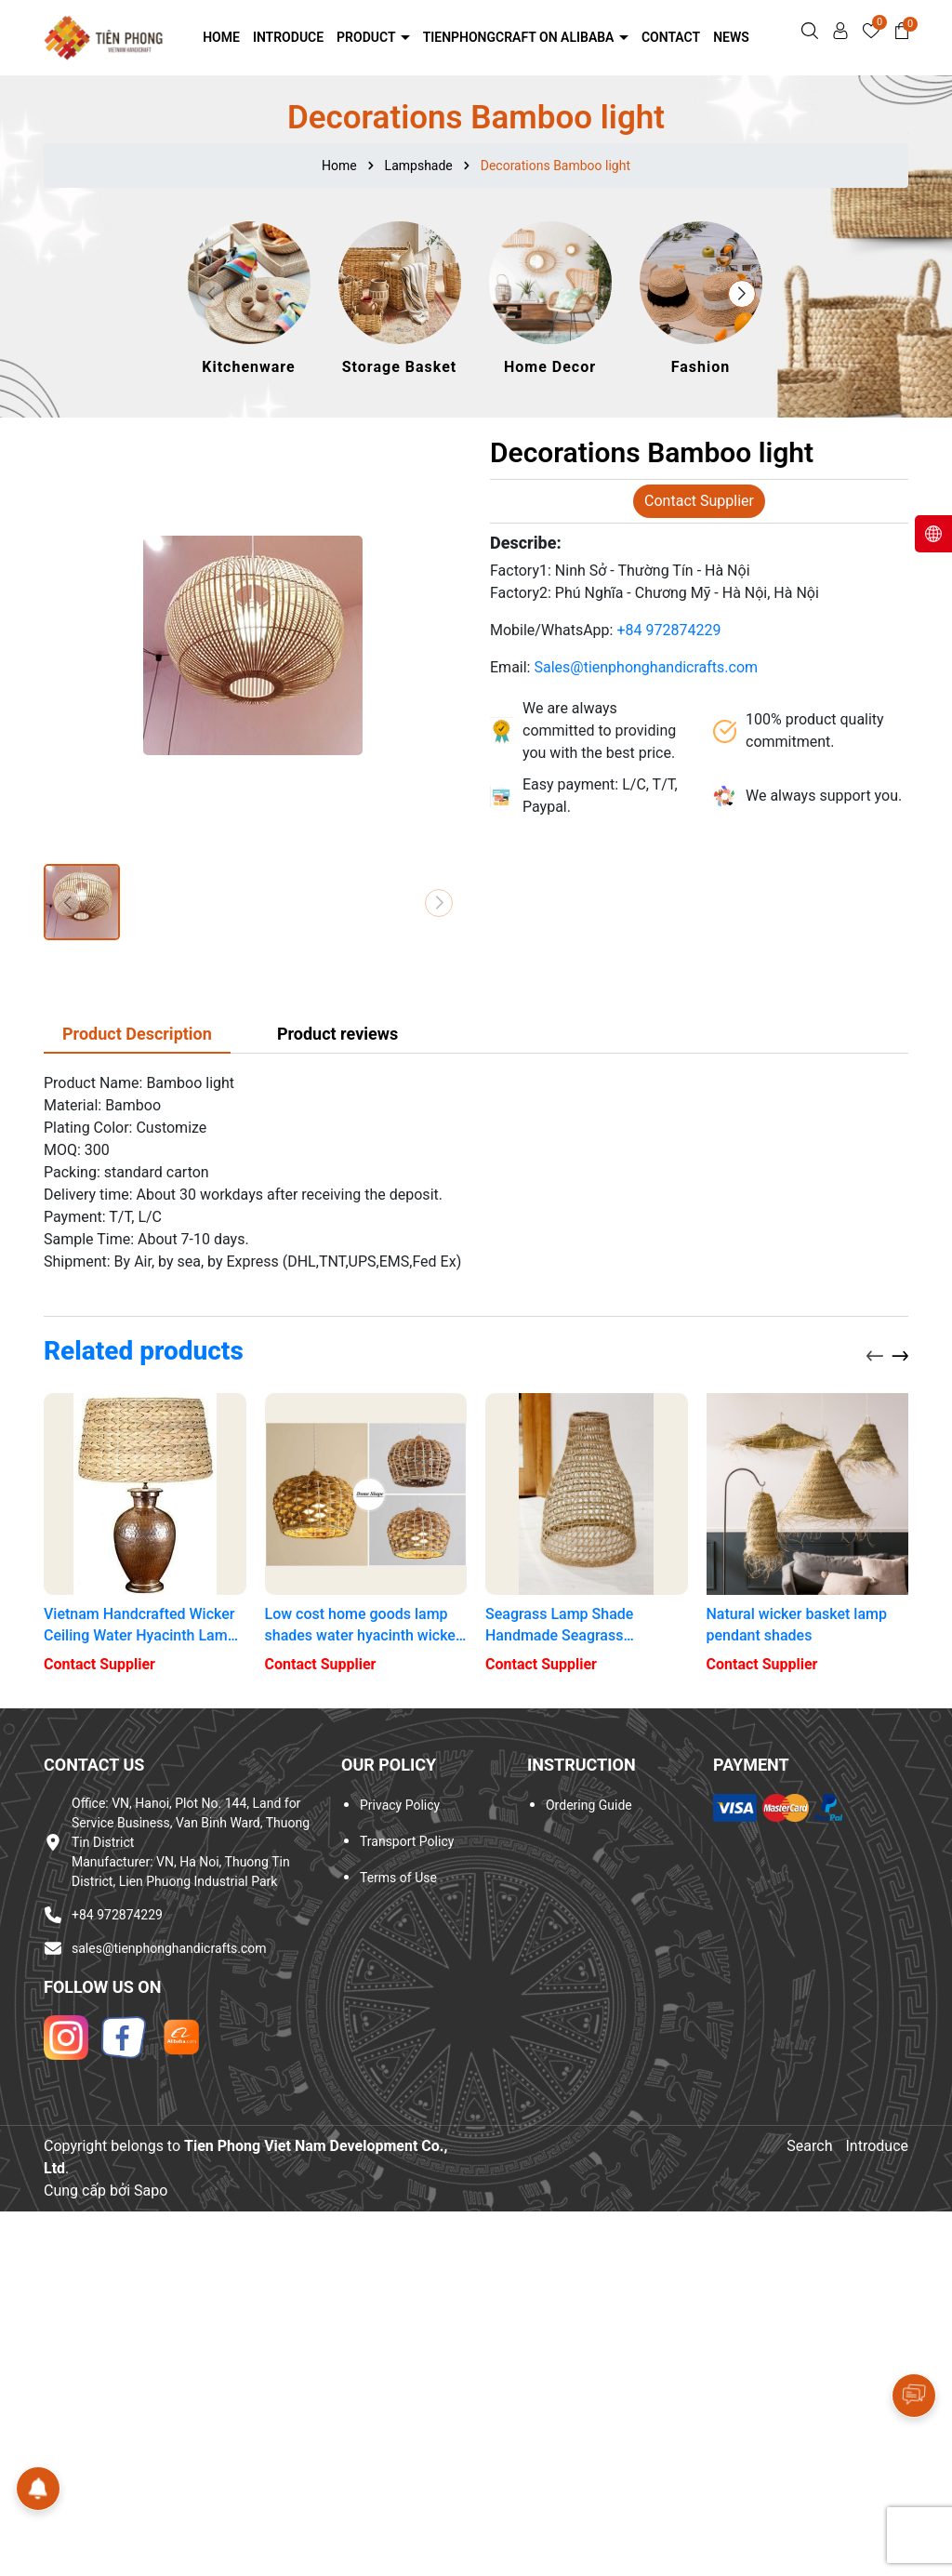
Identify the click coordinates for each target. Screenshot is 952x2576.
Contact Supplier (699, 501)
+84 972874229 (668, 630)
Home (221, 37)
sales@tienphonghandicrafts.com (169, 1948)
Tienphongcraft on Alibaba (520, 37)
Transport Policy (407, 1841)
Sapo (150, 2190)
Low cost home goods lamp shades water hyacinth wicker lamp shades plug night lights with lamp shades (363, 1625)
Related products (144, 1350)
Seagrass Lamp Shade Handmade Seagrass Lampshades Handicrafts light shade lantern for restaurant (585, 1625)
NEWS (731, 37)
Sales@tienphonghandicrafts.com (646, 667)
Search (809, 2146)
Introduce (288, 37)
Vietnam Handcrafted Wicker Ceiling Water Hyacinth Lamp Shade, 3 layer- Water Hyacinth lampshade (140, 1625)
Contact (670, 37)
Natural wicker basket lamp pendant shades (797, 1624)
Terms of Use (398, 1877)
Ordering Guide (589, 1805)
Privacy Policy (400, 1805)
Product (368, 37)
